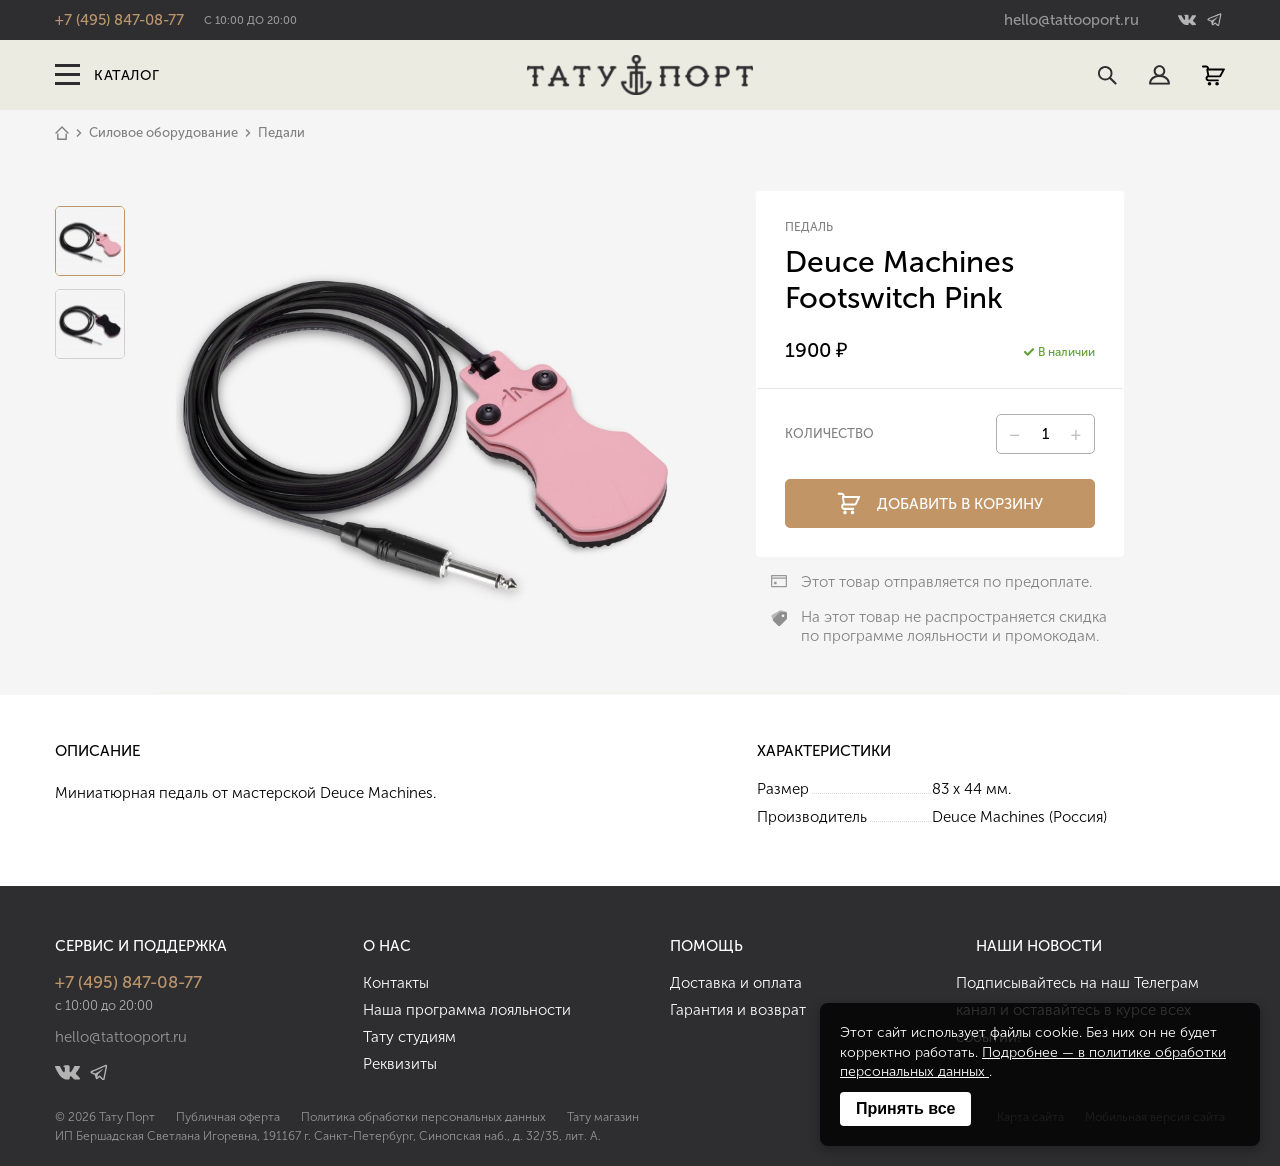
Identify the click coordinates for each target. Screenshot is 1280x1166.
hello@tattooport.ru (1071, 20)
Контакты (396, 983)
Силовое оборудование (163, 132)
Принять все (905, 1108)
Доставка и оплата (736, 983)
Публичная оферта (228, 1117)
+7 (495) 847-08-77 (119, 20)
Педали (281, 132)
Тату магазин (603, 1117)
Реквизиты (400, 1064)
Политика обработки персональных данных (423, 1117)
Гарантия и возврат (738, 1010)
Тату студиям (409, 1037)
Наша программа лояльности (467, 1010)
